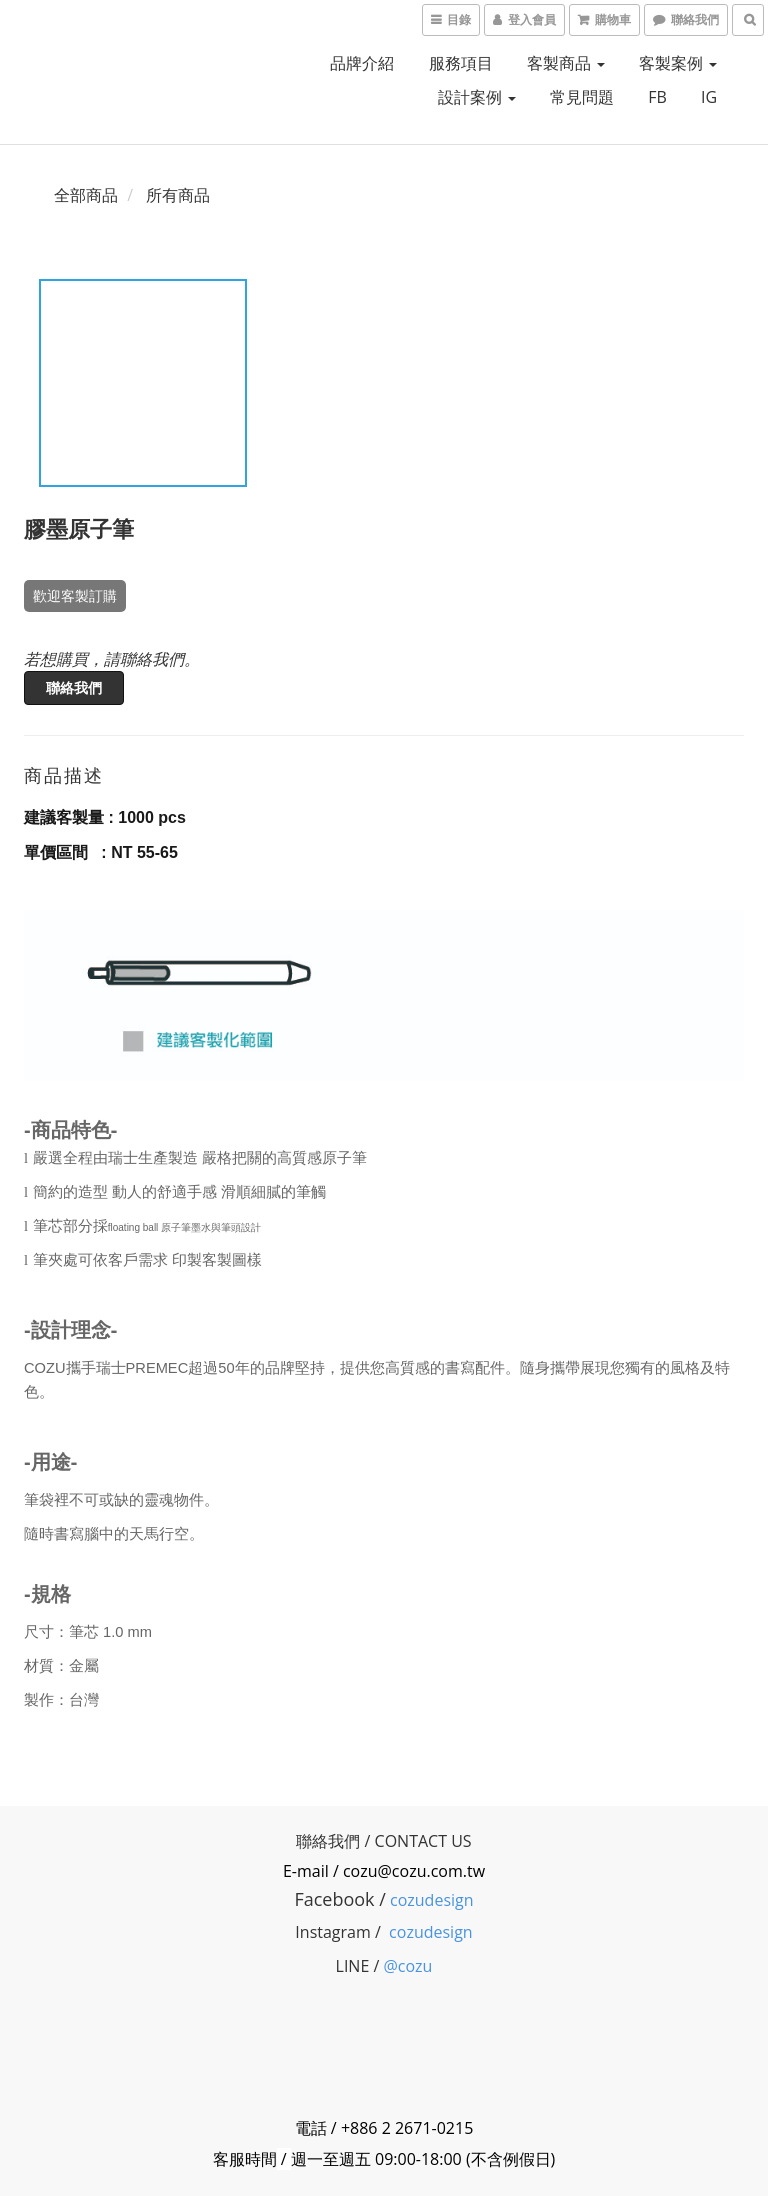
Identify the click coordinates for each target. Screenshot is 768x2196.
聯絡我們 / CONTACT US (383, 1841)
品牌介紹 (362, 63)
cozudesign (432, 1900)
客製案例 (678, 63)
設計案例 (477, 97)
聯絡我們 (74, 687)
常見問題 (582, 97)
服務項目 (461, 63)
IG (709, 97)
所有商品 (178, 195)
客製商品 (566, 63)
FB (657, 97)
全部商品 (86, 195)
